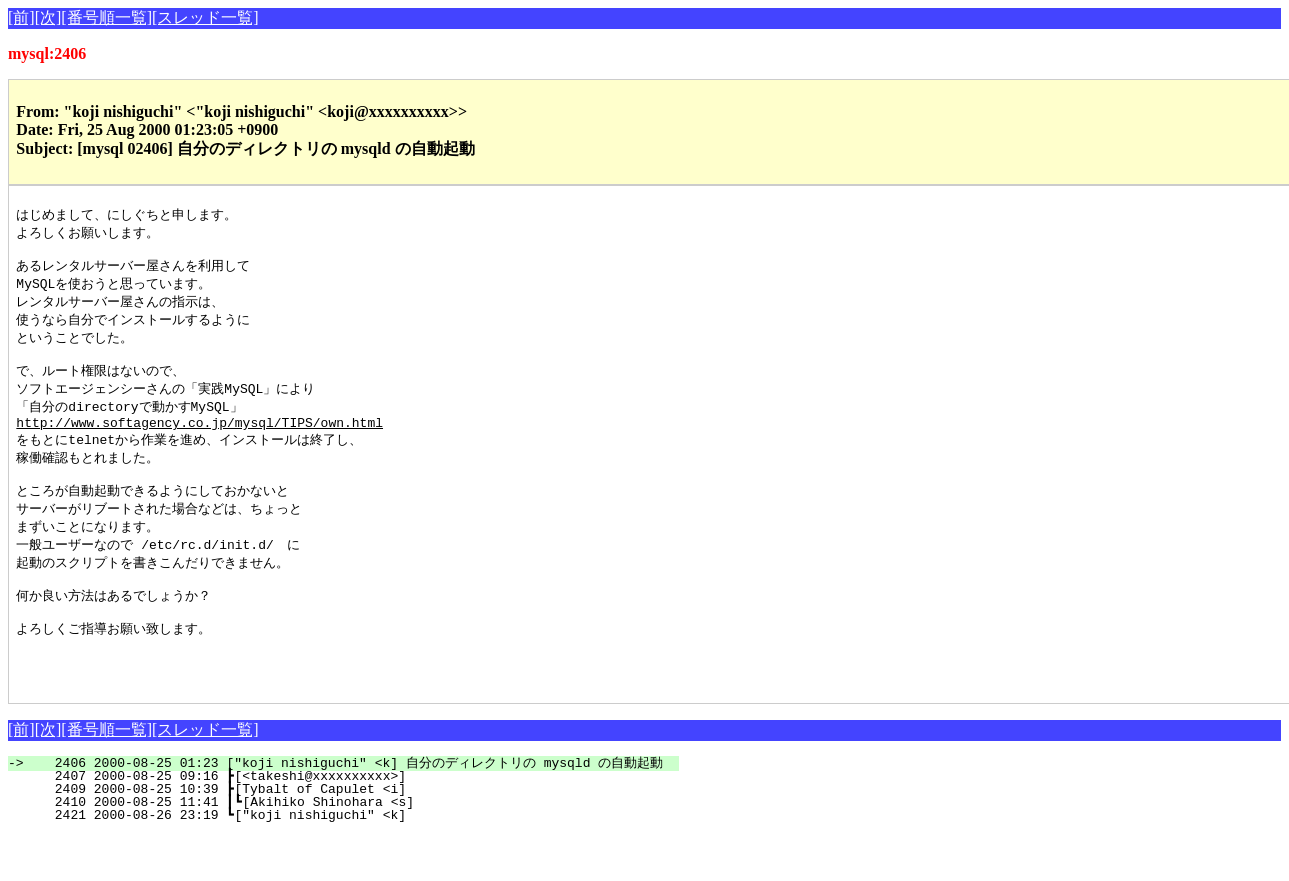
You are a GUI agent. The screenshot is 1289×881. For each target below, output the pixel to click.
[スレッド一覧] (205, 17)
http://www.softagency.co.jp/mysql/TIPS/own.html (199, 441)
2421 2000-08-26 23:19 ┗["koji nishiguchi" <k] (370, 861)
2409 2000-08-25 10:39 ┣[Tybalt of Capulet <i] (370, 835)
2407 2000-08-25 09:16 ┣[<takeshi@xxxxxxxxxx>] (370, 822)
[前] (21, 17)
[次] (48, 17)
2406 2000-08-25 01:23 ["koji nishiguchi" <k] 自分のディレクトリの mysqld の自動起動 (354, 809)
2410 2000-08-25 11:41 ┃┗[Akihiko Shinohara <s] (366, 848)
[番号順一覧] (106, 17)
